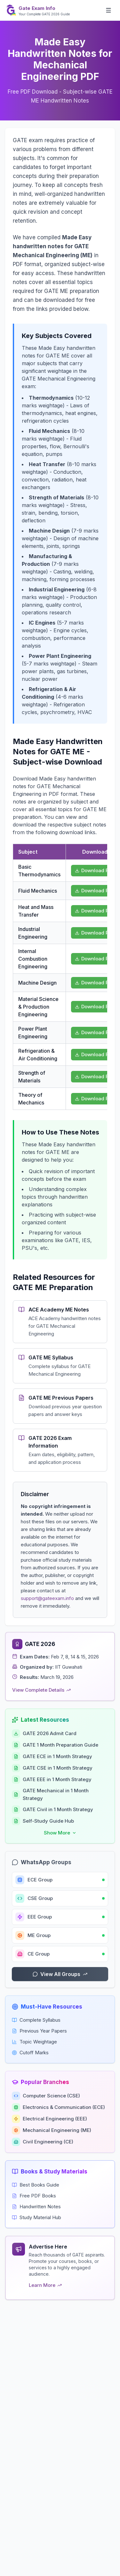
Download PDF (95, 870)
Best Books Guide (35, 2185)
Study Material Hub (36, 2217)
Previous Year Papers (39, 2031)
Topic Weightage (34, 2042)
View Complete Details (41, 1690)
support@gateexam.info (47, 1598)
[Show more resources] (60, 1833)
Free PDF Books (34, 2196)
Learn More (45, 2285)
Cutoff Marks (30, 2052)
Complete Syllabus (36, 2020)
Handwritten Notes (36, 2206)
